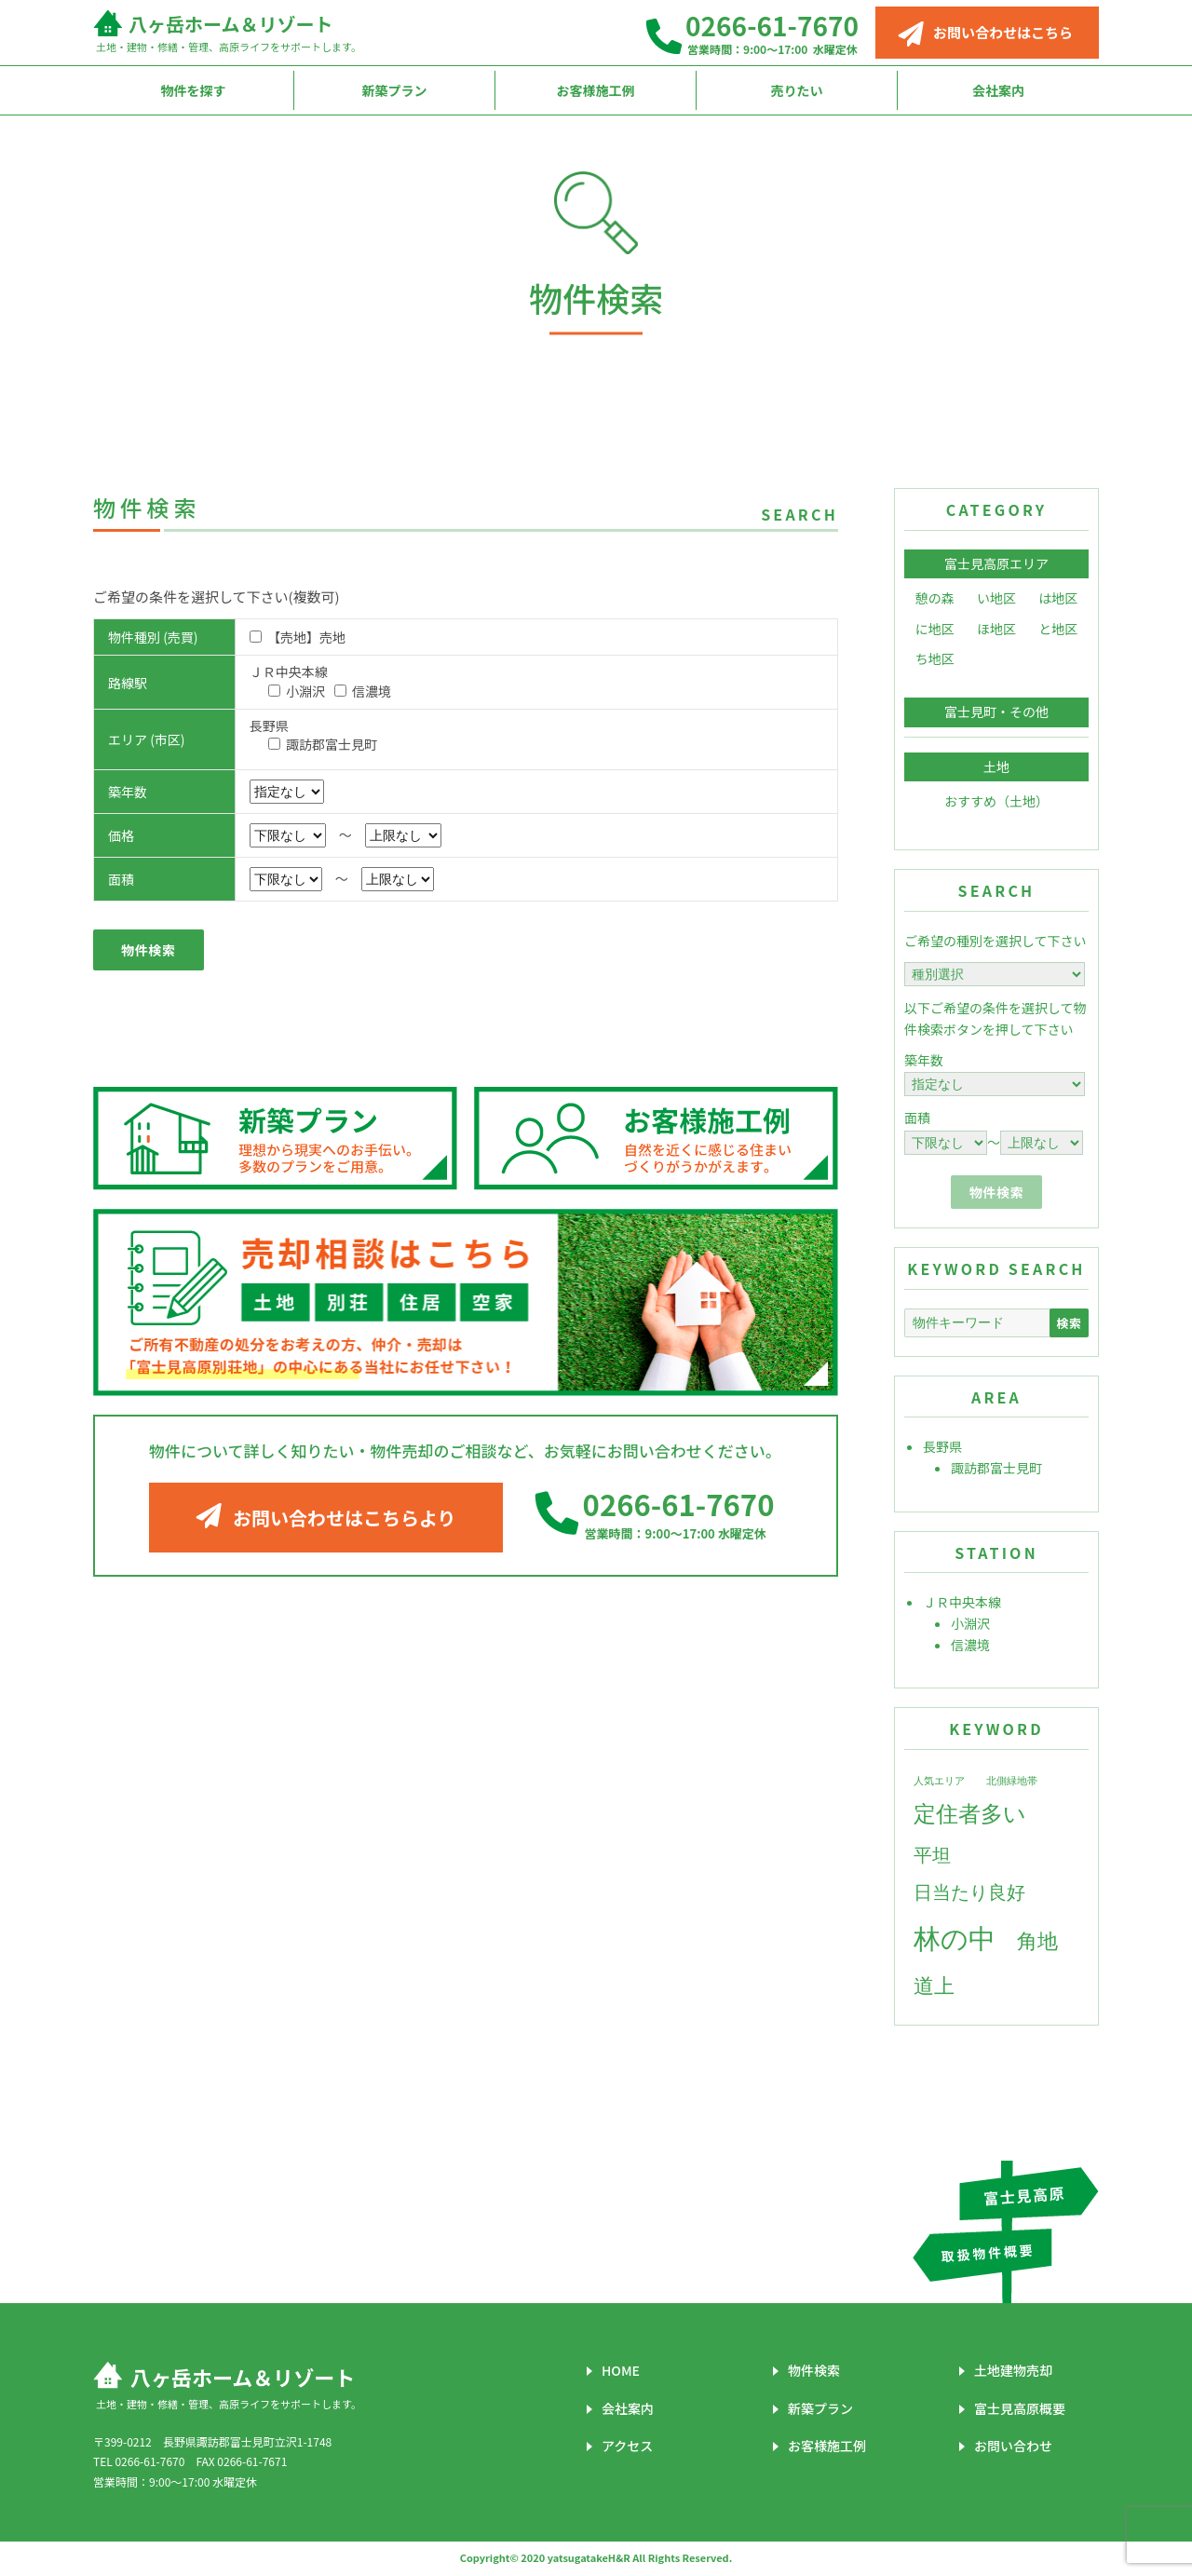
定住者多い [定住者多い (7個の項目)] (970, 1813)
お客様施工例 (596, 90)
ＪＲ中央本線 (962, 1602)
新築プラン (394, 90)
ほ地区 (996, 628)
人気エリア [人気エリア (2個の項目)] (939, 1781)
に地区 (935, 628)
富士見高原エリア (996, 563)
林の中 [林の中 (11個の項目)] (955, 1938)
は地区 (1057, 598)
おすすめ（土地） (996, 801)
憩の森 (935, 598)
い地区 (996, 598)
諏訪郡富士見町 (331, 744)
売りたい (797, 90)
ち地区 (935, 658)
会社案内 (998, 90)
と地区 (1057, 628)
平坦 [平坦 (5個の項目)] (932, 1855)
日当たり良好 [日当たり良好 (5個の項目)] (969, 1892)
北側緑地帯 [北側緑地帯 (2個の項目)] (1011, 1781)
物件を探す (193, 90)
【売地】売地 (306, 637)
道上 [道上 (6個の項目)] (934, 1986)
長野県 (942, 1446)
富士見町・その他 (996, 711)
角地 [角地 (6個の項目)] (1037, 1941)
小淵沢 (305, 691)
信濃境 (371, 691)
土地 (996, 766)
